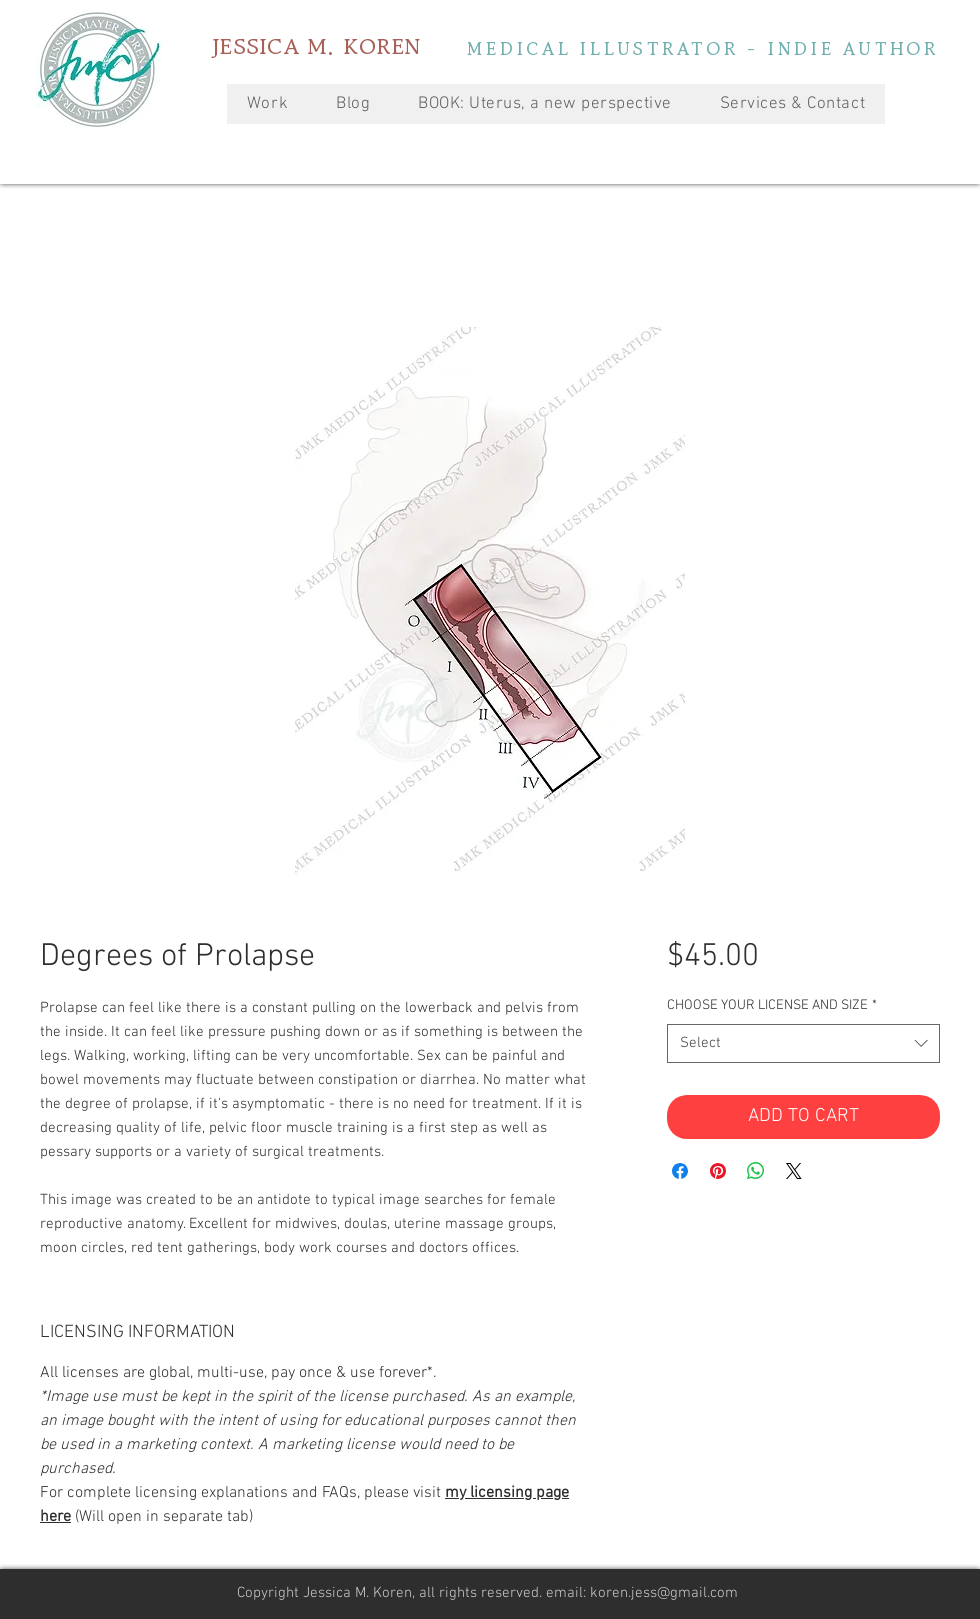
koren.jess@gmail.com (664, 1593)
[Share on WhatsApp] (756, 1171)
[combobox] (803, 1043)
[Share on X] (794, 1171)
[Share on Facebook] (680, 1171)
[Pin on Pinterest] (718, 1171)
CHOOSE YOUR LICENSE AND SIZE (772, 1005)
